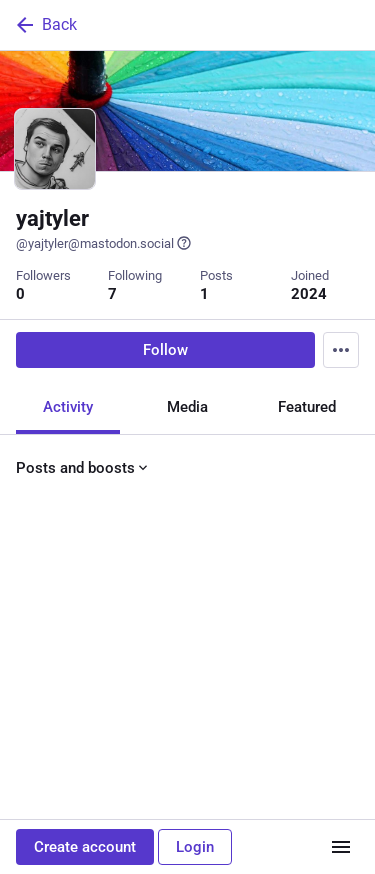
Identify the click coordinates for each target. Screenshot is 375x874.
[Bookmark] (267, 626)
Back (45, 25)
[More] (347, 626)
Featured (307, 406)
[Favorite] (195, 626)
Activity (68, 406)
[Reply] (35, 626)
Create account (85, 847)
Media (187, 406)
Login (195, 847)
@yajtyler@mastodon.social (104, 243)
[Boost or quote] (115, 626)
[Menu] (341, 349)
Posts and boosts (83, 467)
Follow (165, 349)
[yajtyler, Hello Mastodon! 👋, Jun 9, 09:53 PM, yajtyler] (187, 576)
